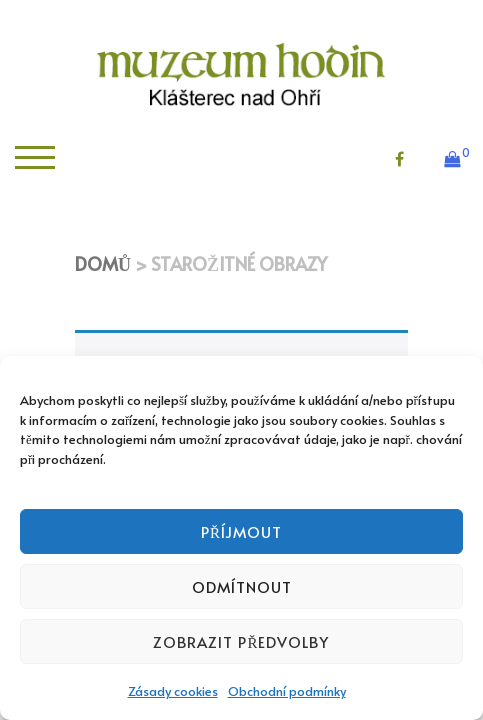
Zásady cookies (173, 691)
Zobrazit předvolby (241, 641)
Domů (103, 263)
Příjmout (241, 531)
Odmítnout (242, 586)
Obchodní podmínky (287, 691)
